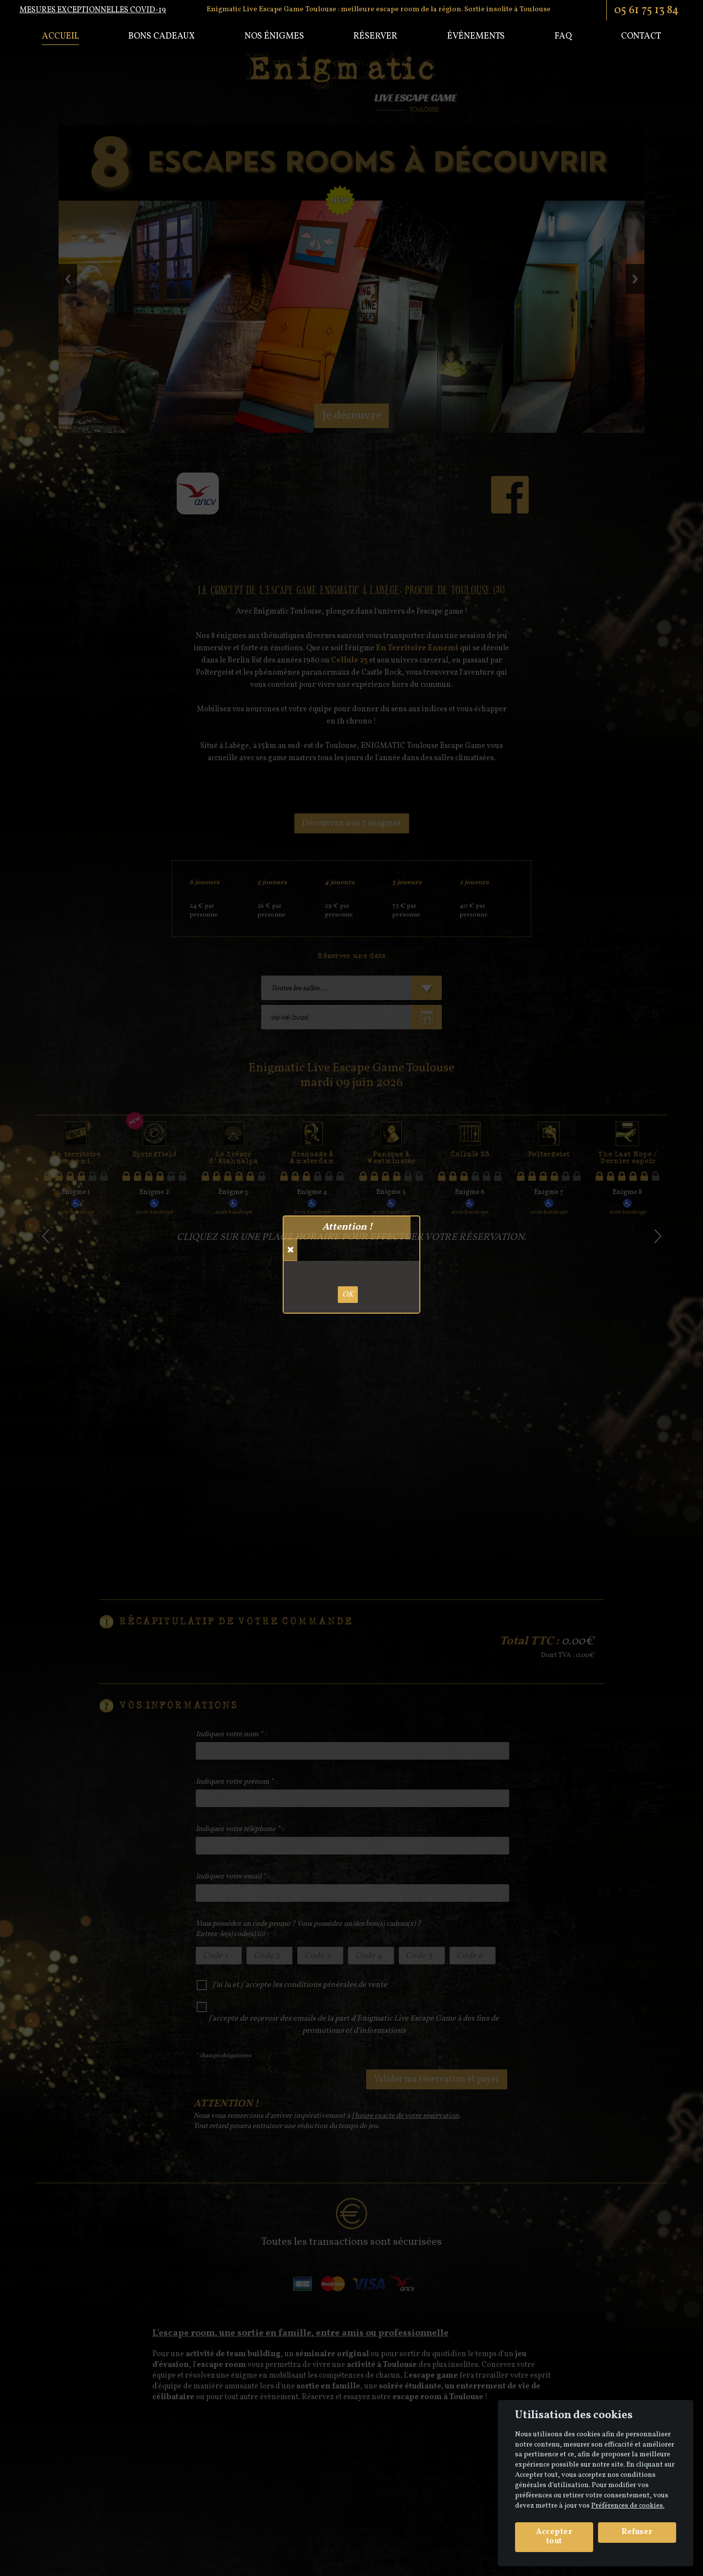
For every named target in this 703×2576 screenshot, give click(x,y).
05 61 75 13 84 (646, 10)
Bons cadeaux (161, 36)
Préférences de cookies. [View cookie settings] (627, 2506)
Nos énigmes (274, 36)
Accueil (60, 36)
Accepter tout (554, 2537)
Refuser (637, 2532)
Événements (476, 36)
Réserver (375, 36)
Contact (641, 36)
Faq (563, 36)
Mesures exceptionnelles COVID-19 (93, 10)
